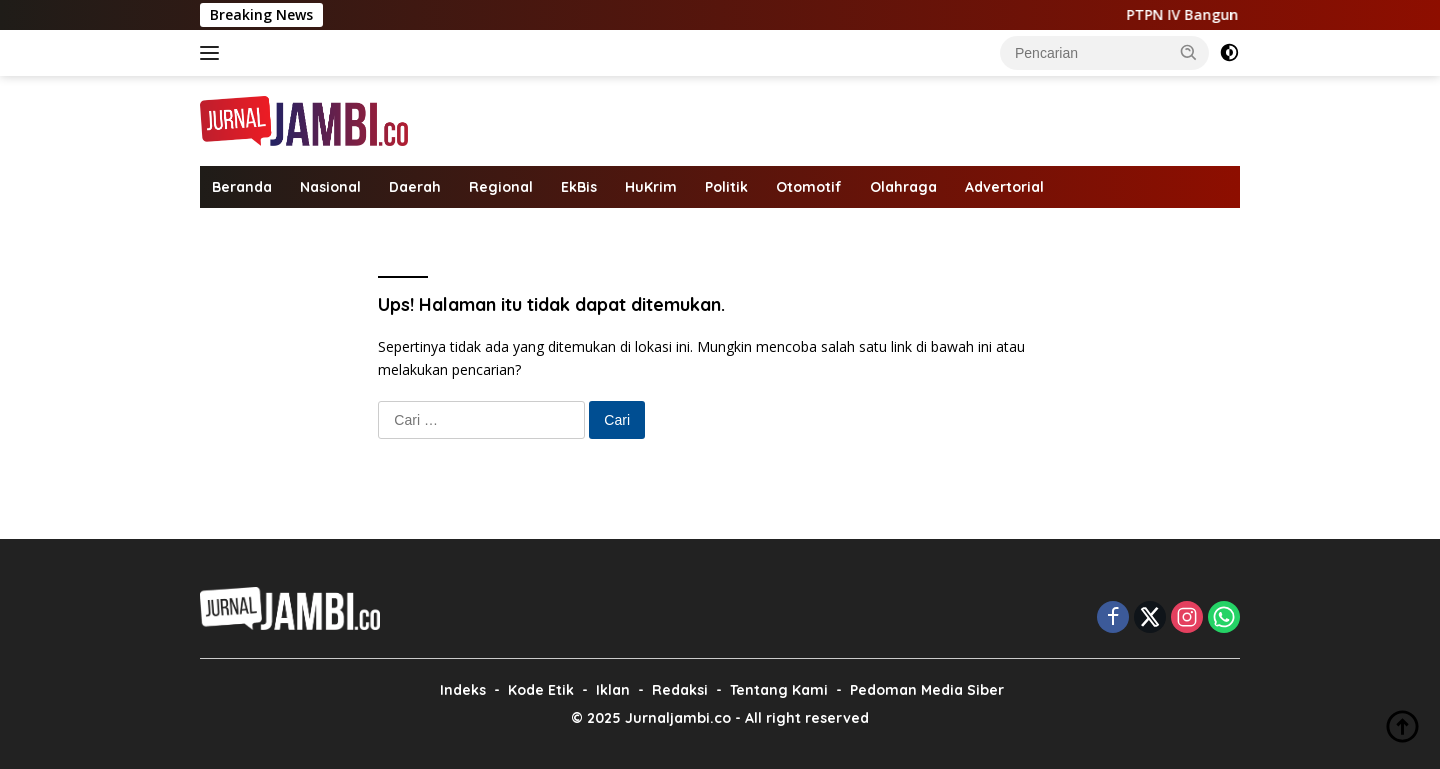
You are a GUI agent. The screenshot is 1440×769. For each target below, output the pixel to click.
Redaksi (680, 690)
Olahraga (903, 187)
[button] (1189, 52)
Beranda (242, 187)
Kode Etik (541, 690)
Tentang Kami (779, 690)
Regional (501, 187)
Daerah (415, 187)
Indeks (463, 690)
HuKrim (651, 187)
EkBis (579, 187)
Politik (726, 187)
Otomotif (809, 187)
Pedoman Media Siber (927, 690)
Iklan (613, 690)
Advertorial (1004, 187)
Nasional (330, 187)
